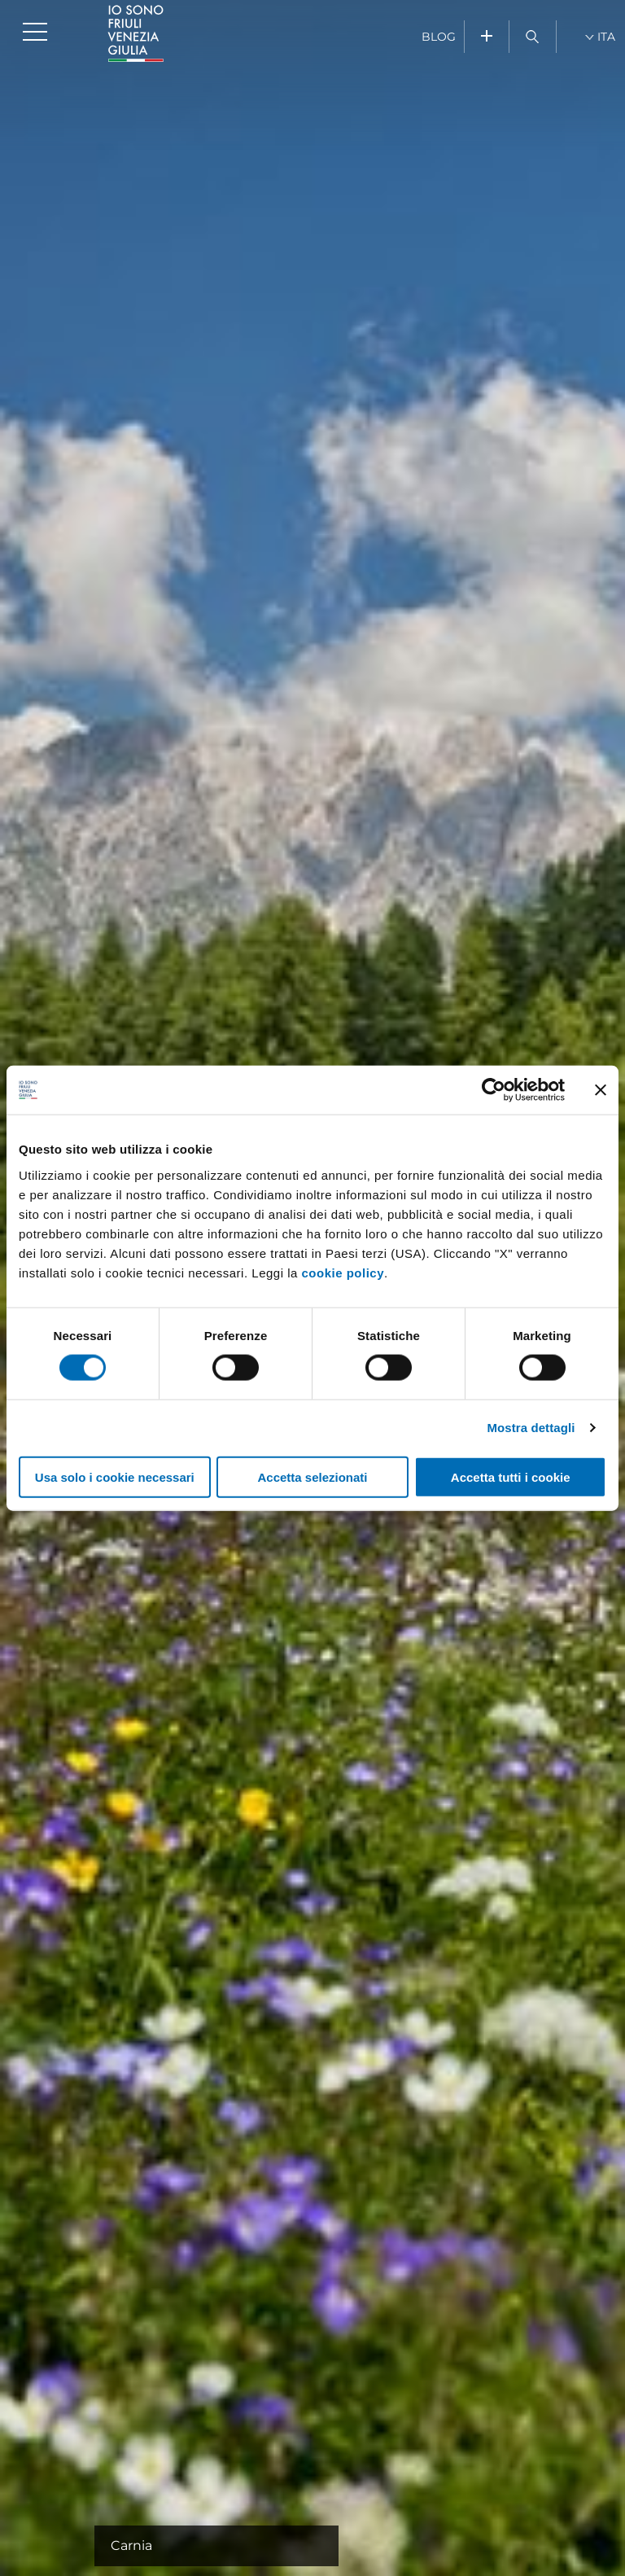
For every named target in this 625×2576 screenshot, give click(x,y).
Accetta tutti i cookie (510, 1476)
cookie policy (343, 1272)
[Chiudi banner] (600, 1090)
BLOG (439, 36)
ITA (606, 36)
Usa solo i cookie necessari (114, 1476)
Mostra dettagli (531, 1428)
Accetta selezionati (312, 1476)
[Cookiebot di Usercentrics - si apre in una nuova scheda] (493, 1090)
